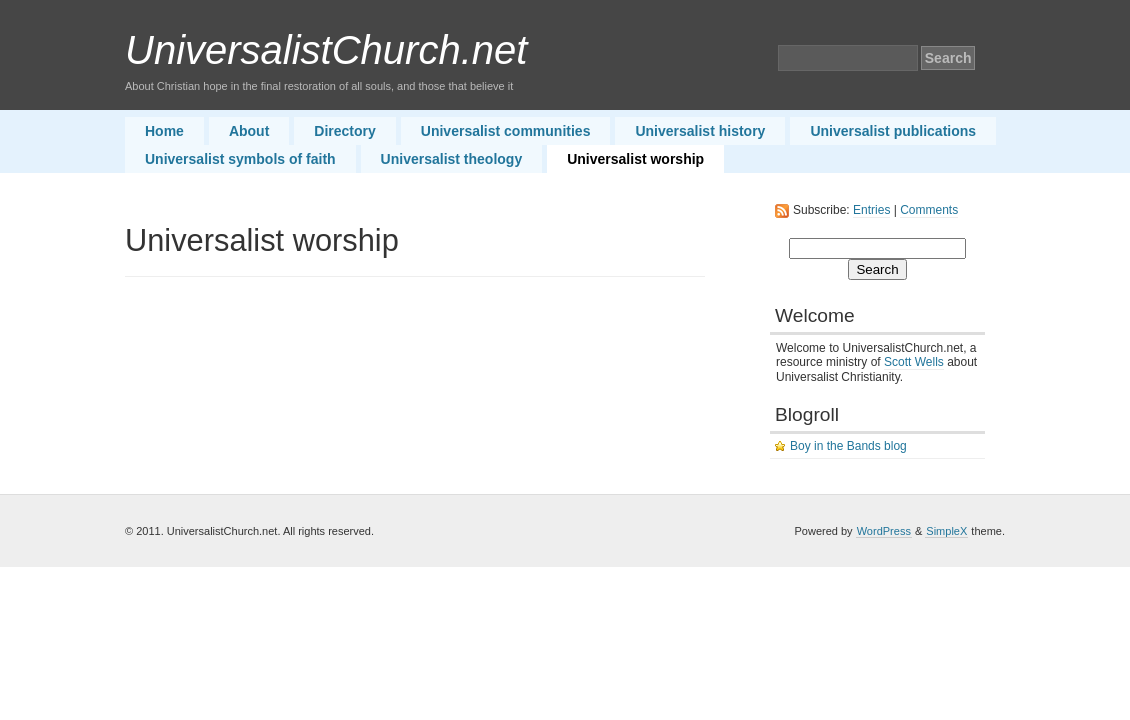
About (249, 131)
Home (164, 131)
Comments (929, 210)
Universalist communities (506, 131)
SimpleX (946, 531)
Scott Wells (914, 362)
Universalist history (700, 131)
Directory (344, 131)
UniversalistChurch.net (326, 50)
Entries (871, 210)
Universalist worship (635, 159)
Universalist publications (893, 131)
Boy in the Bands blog (848, 446)
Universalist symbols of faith (240, 159)
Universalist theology (452, 159)
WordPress (884, 531)
